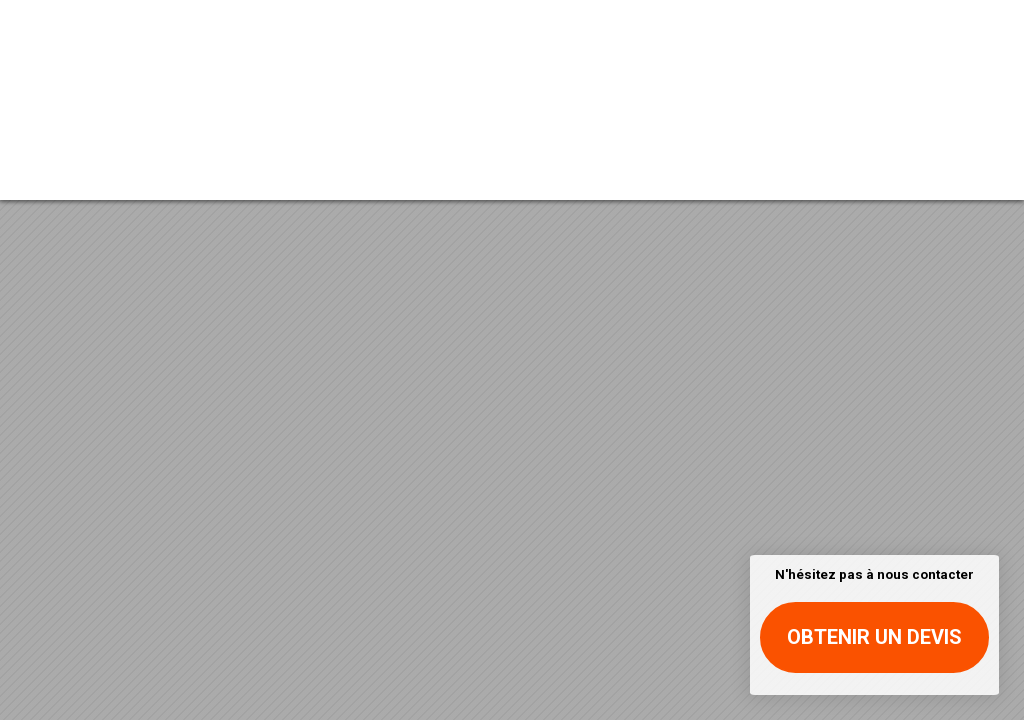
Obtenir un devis (874, 637)
